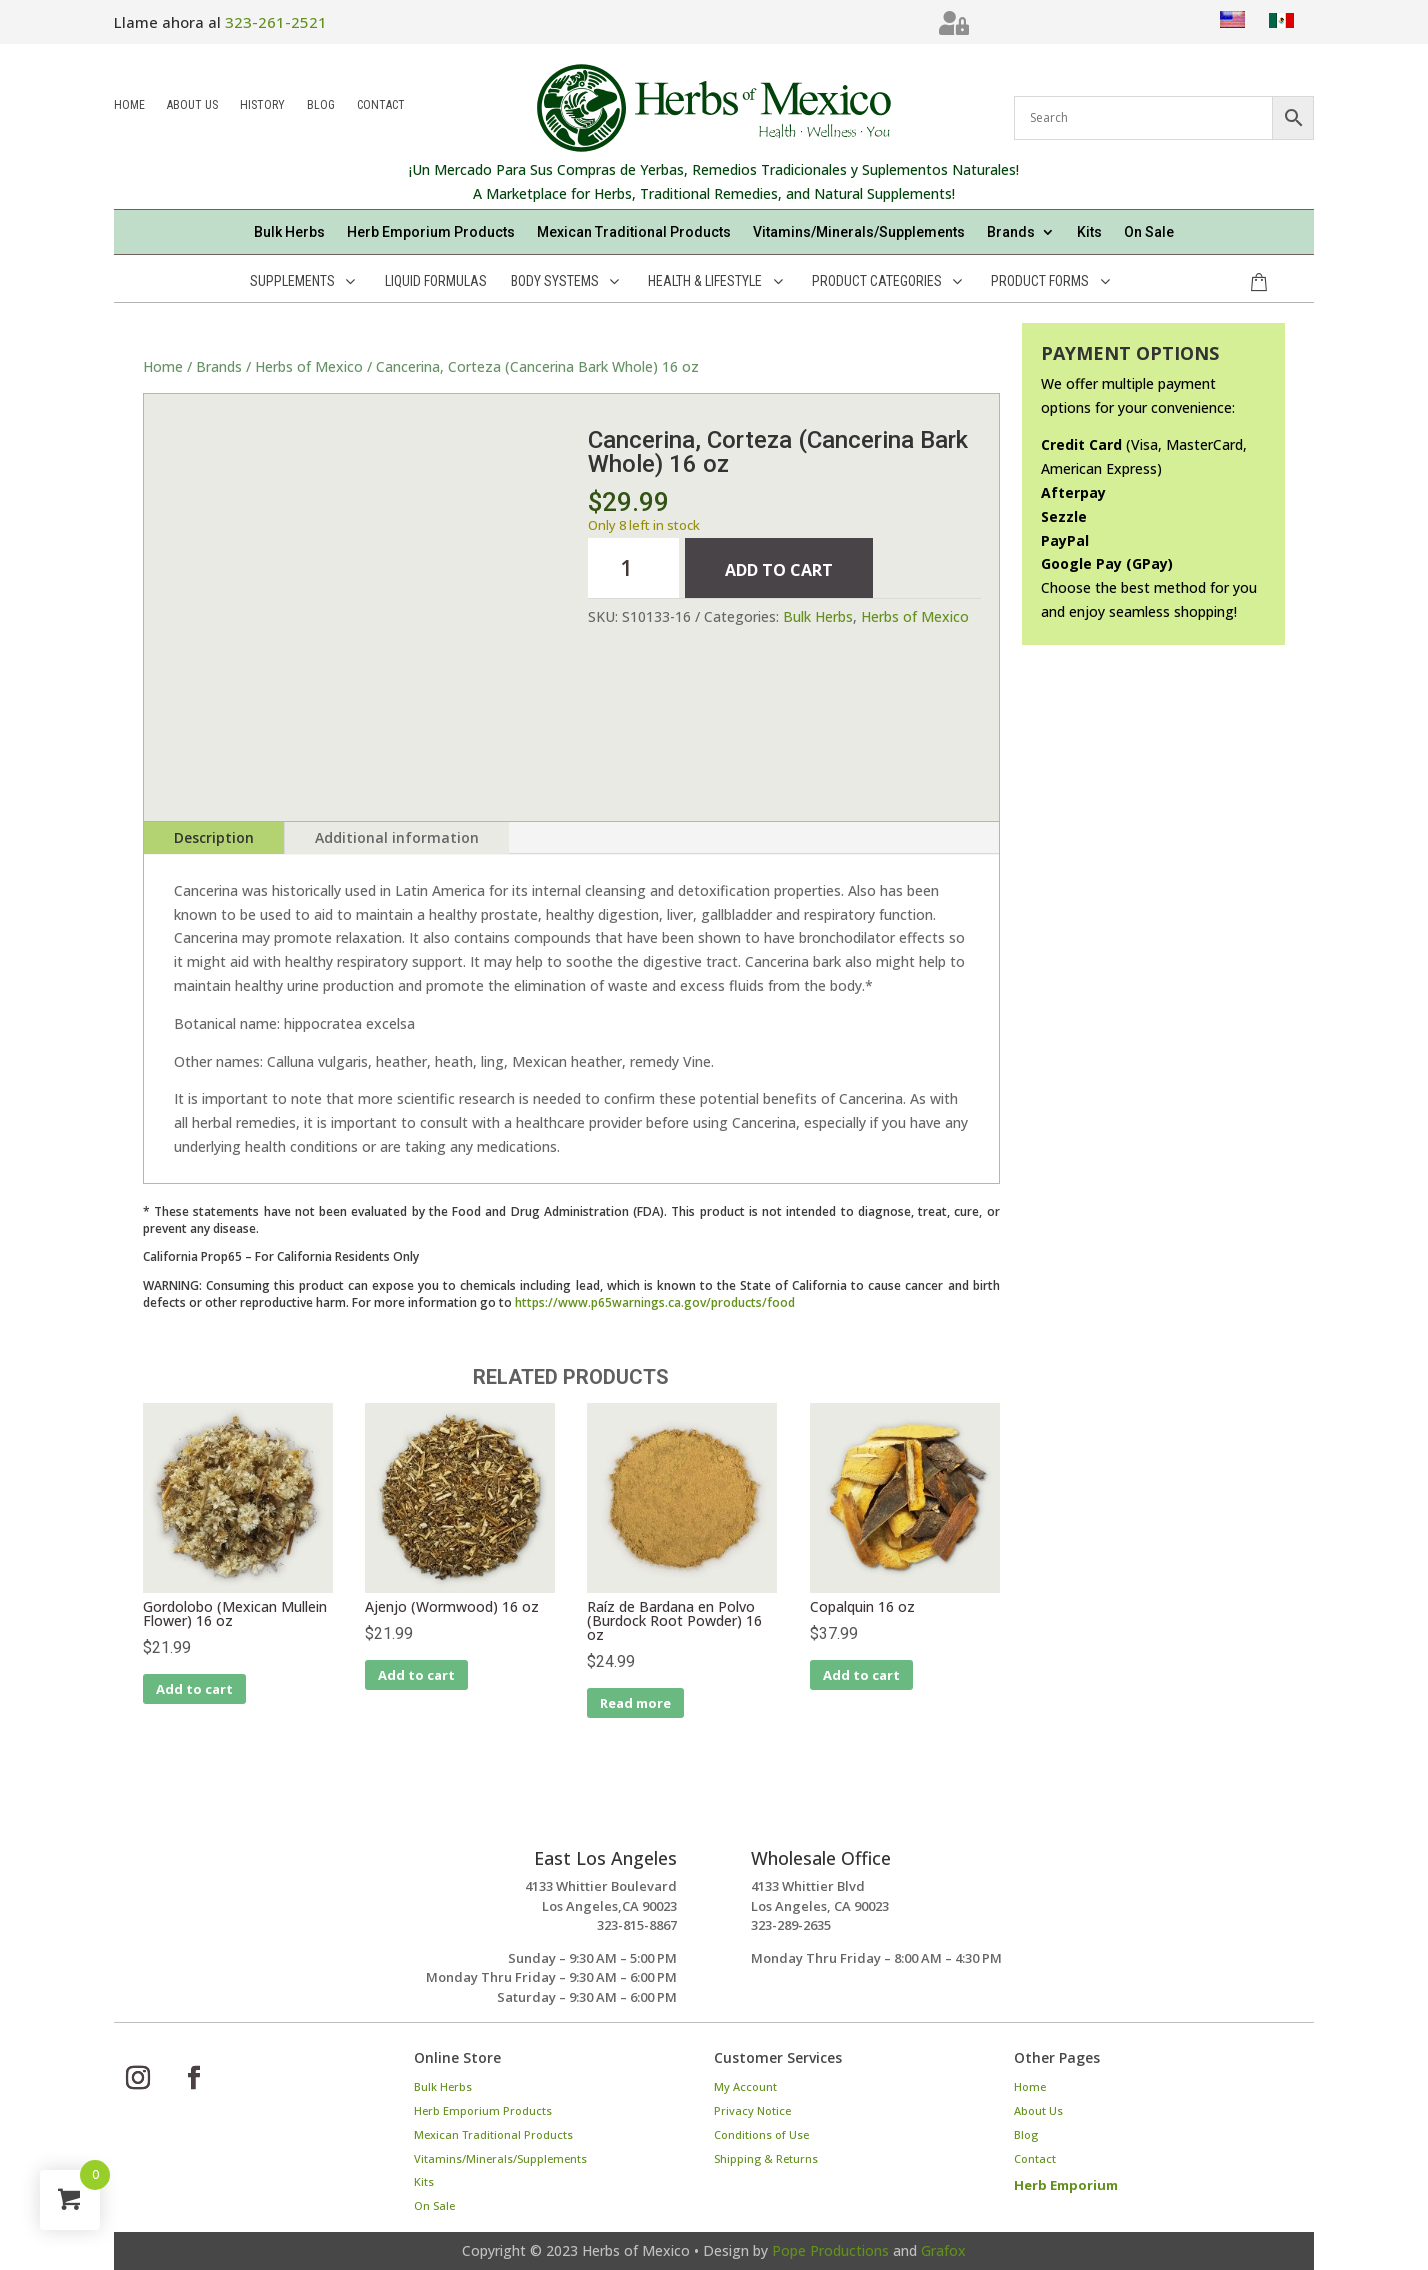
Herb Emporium (1066, 2185)
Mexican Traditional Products (634, 232)
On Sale (1149, 232)
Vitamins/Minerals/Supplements (859, 232)
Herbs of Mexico (309, 366)
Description (214, 837)
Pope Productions (830, 2250)
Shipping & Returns (766, 2158)
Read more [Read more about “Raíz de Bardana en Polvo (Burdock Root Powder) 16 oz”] (635, 1703)
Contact (381, 106)
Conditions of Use (761, 2134)
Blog (321, 106)
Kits (1089, 232)
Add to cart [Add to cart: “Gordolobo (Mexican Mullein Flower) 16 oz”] (194, 1689)
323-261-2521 (276, 22)
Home (129, 106)
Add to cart (779, 570)
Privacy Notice (752, 2110)
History (262, 106)
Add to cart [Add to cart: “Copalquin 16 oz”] (861, 1675)
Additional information (397, 837)
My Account (745, 2086)
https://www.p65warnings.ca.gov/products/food (655, 1302)
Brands (1011, 232)
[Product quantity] (633, 568)
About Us (192, 106)
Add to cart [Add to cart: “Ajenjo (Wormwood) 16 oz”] (416, 1675)
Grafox (943, 2250)
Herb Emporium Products (431, 232)
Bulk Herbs (289, 232)
